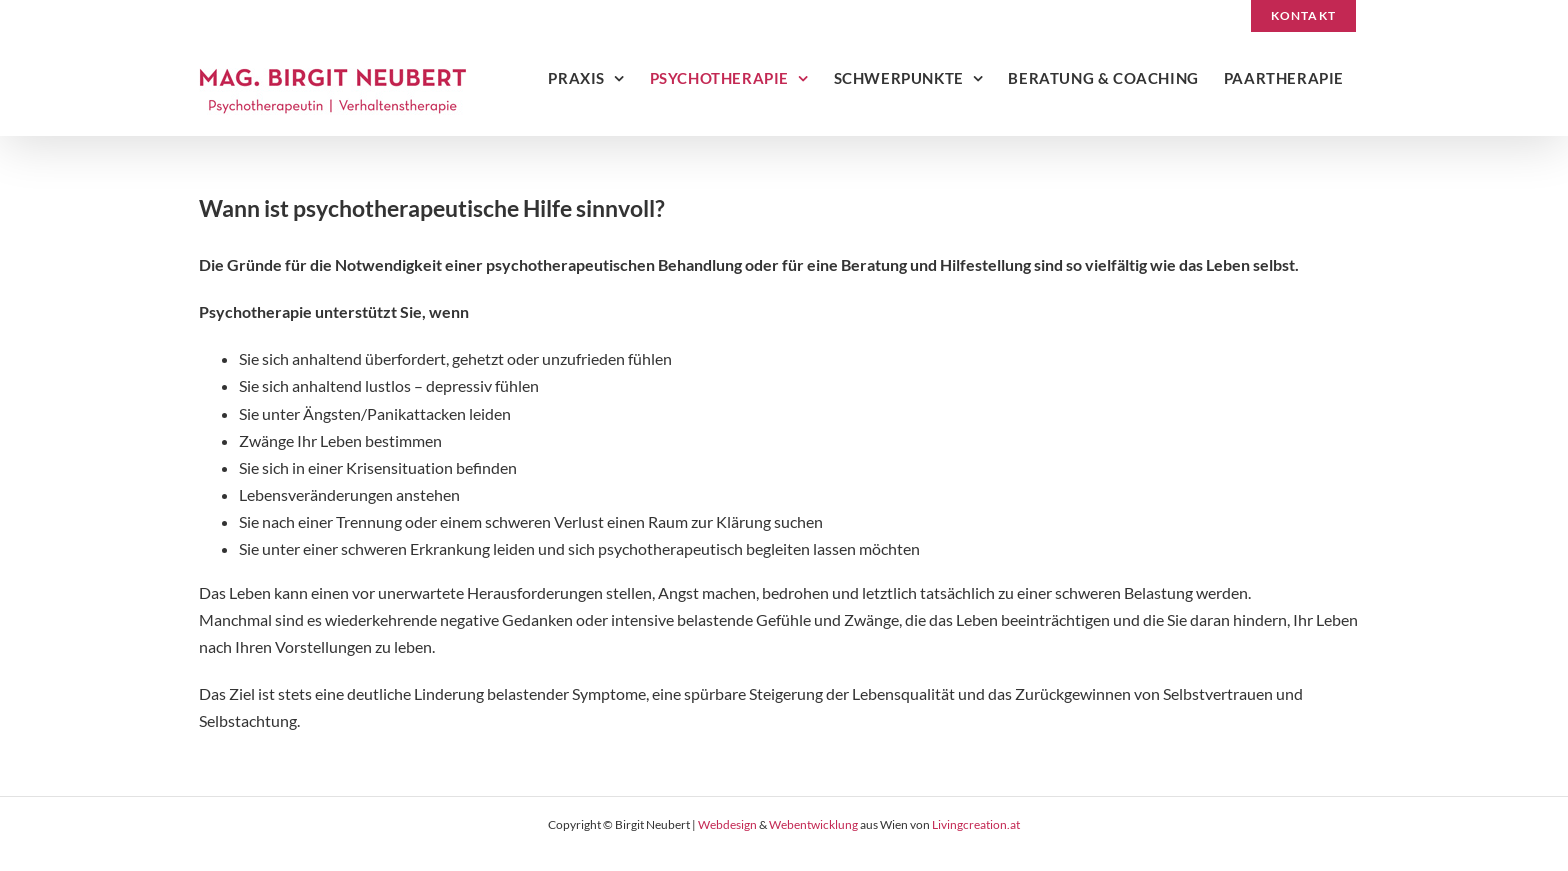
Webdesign (727, 824)
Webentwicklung (813, 824)
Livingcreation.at (976, 824)
